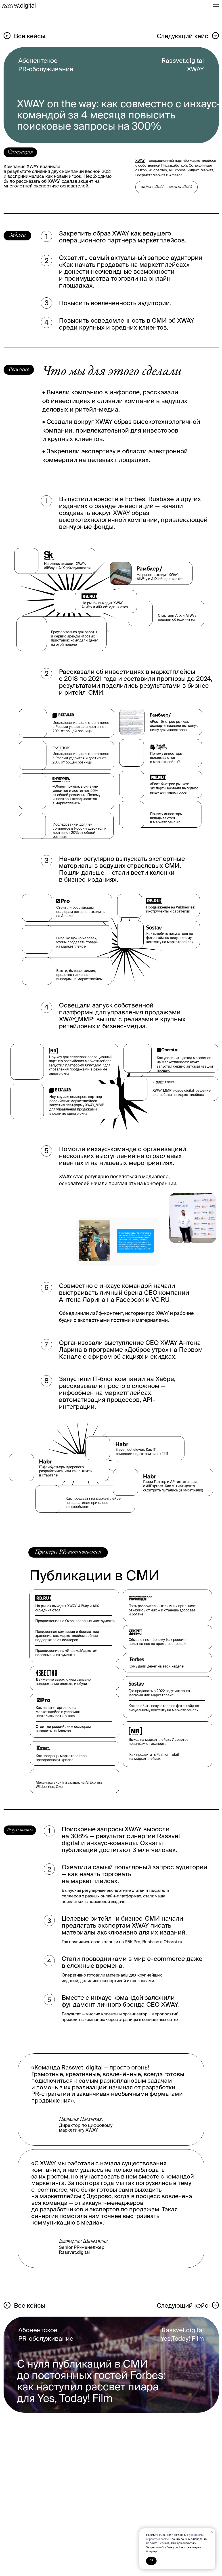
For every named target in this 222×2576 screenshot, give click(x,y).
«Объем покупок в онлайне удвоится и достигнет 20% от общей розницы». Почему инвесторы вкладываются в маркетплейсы (76, 796)
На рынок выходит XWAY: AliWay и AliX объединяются (67, 567)
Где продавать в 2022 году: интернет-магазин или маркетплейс (160, 1694)
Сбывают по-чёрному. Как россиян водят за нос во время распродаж (158, 1643)
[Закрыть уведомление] (212, 2532)
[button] (216, 5)
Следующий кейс (182, 35)
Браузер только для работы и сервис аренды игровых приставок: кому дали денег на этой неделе (74, 639)
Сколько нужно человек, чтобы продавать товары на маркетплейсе (77, 944)
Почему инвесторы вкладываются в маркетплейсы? (166, 759)
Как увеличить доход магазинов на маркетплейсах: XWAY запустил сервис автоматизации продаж (185, 1065)
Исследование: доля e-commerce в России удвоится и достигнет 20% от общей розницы (80, 832)
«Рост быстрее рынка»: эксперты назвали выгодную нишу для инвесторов (174, 727)
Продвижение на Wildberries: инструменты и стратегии (170, 910)
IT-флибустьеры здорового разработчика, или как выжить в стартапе (65, 1472)
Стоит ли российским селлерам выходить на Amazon (63, 1730)
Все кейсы (29, 35)
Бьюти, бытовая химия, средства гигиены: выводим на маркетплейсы (79, 976)
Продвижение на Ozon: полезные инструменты (75, 1622)
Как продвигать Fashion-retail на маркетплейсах (154, 1758)
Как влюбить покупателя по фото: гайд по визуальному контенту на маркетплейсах (169, 939)
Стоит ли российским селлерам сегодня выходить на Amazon (80, 913)
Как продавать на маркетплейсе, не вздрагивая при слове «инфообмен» (93, 1504)
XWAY (140, 160)
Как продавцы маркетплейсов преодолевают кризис (61, 1759)
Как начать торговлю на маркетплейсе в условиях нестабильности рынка (58, 1713)
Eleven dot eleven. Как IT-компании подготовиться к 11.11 (141, 1453)
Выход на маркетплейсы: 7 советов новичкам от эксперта (158, 1743)
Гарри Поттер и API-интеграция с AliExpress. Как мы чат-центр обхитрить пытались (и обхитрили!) (173, 1487)
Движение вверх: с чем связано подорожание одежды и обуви (63, 1683)
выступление (124, 1342)
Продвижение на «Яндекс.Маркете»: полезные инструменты (66, 1654)
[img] (26, 562)
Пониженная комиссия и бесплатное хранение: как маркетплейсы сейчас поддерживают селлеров (67, 1637)
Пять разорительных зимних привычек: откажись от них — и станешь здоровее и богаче (162, 1611)
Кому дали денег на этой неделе (156, 1668)
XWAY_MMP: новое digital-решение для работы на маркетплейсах (182, 1094)
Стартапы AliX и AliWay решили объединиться (177, 619)
